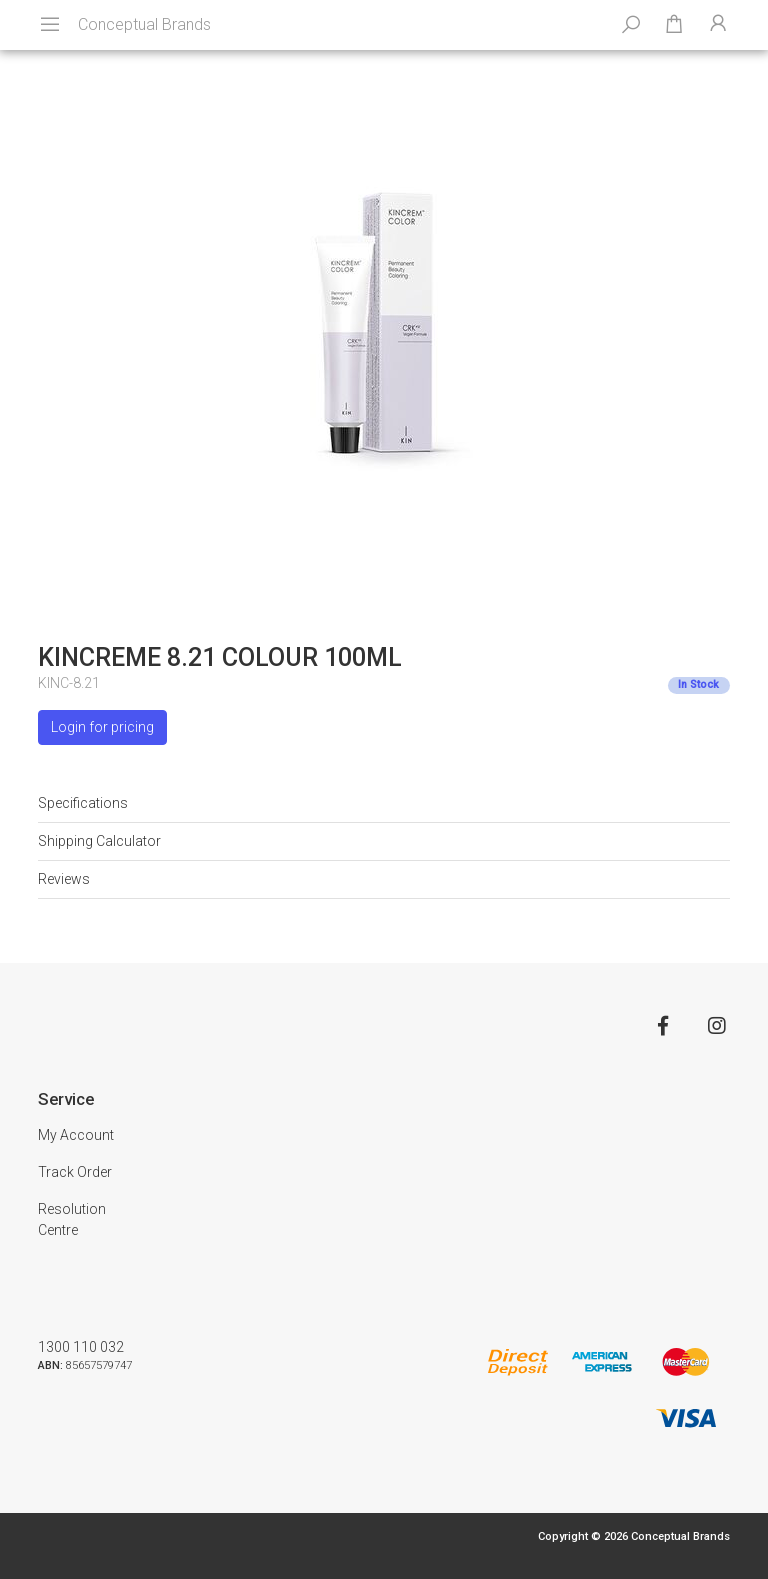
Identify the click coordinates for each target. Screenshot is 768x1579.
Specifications (83, 803)
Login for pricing (102, 727)
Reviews (64, 879)
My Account (76, 1135)
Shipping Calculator (99, 841)
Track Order (75, 1172)
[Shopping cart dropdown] (674, 25)
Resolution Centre (72, 1219)
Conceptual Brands (144, 24)
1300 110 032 (81, 1347)
